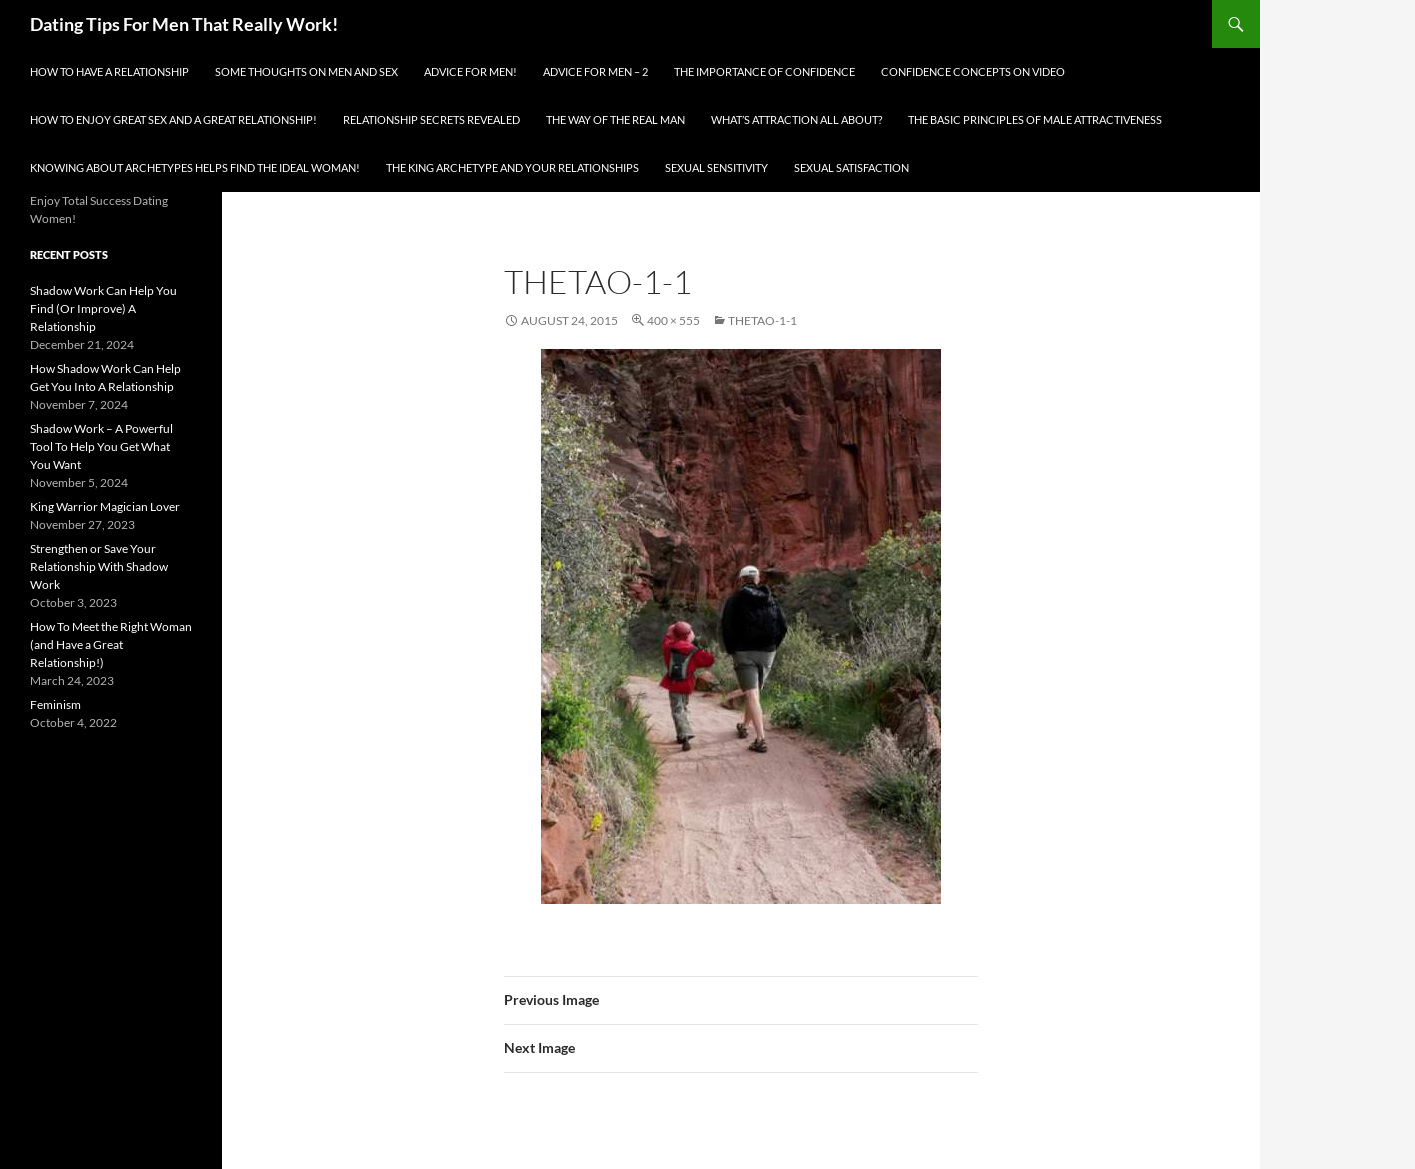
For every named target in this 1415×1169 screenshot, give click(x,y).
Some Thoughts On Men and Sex (306, 71)
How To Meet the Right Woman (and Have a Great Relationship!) (111, 644)
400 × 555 (673, 320)
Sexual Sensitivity (716, 167)
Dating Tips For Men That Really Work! (184, 24)
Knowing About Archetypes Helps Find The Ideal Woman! (195, 167)
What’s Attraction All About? (796, 119)
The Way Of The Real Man (615, 119)
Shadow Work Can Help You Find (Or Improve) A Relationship (103, 308)
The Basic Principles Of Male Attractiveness (1035, 119)
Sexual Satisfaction (851, 167)
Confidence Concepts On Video (973, 71)
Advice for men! (470, 71)
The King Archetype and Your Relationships (512, 167)
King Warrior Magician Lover (105, 506)
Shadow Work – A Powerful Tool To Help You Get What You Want (101, 446)
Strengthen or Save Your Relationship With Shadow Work (99, 566)
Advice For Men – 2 (595, 71)
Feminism (55, 704)
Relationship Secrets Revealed (431, 119)
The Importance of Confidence (764, 71)
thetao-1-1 (762, 320)
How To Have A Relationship (109, 71)
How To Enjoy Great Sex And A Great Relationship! (173, 119)
